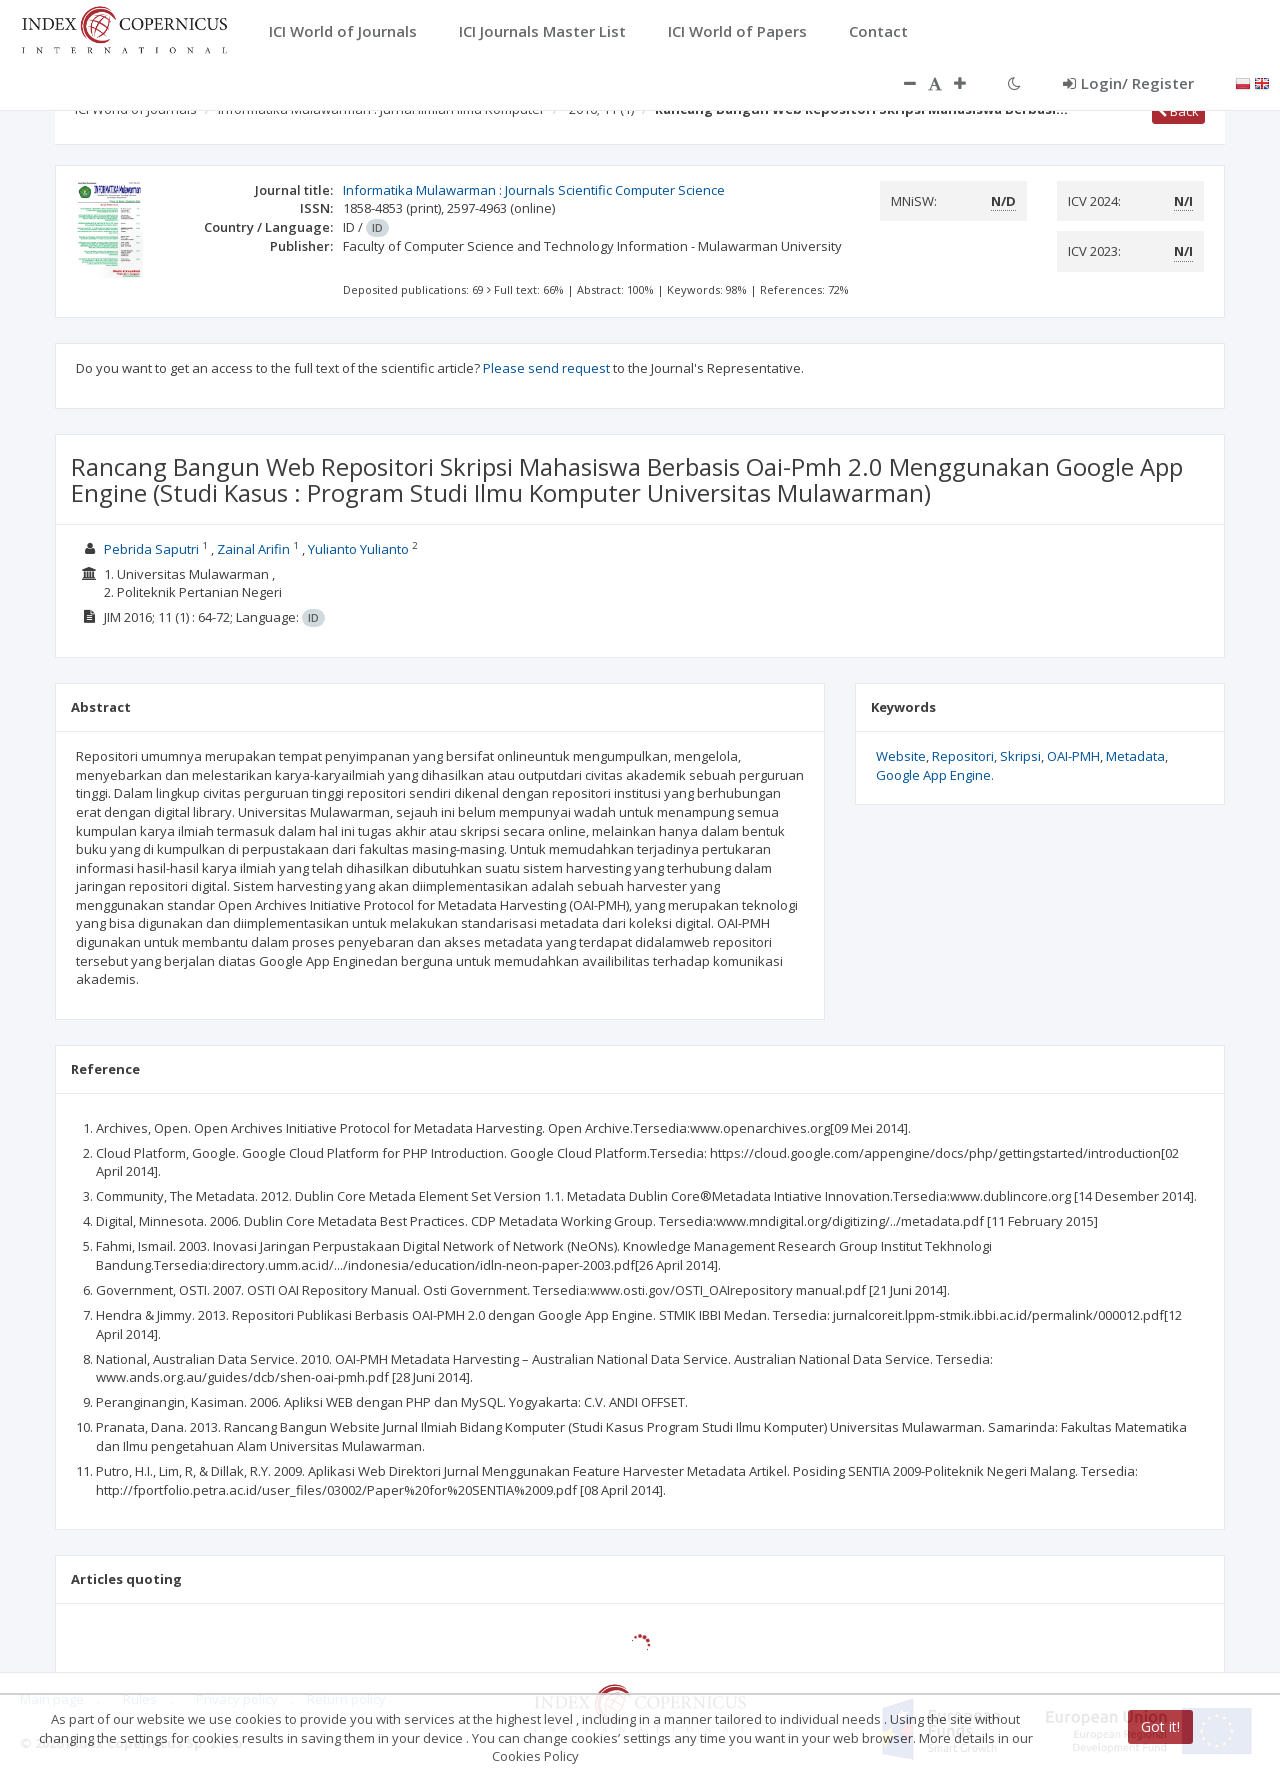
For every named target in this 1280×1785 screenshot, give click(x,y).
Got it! (1160, 1726)
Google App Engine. (935, 775)
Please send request (546, 368)
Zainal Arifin (253, 549)
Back (1178, 111)
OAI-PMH (1073, 756)
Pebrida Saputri (151, 549)
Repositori (963, 756)
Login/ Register (1128, 83)
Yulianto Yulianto (358, 549)
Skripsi (1020, 756)
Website (901, 756)
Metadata (1135, 756)
